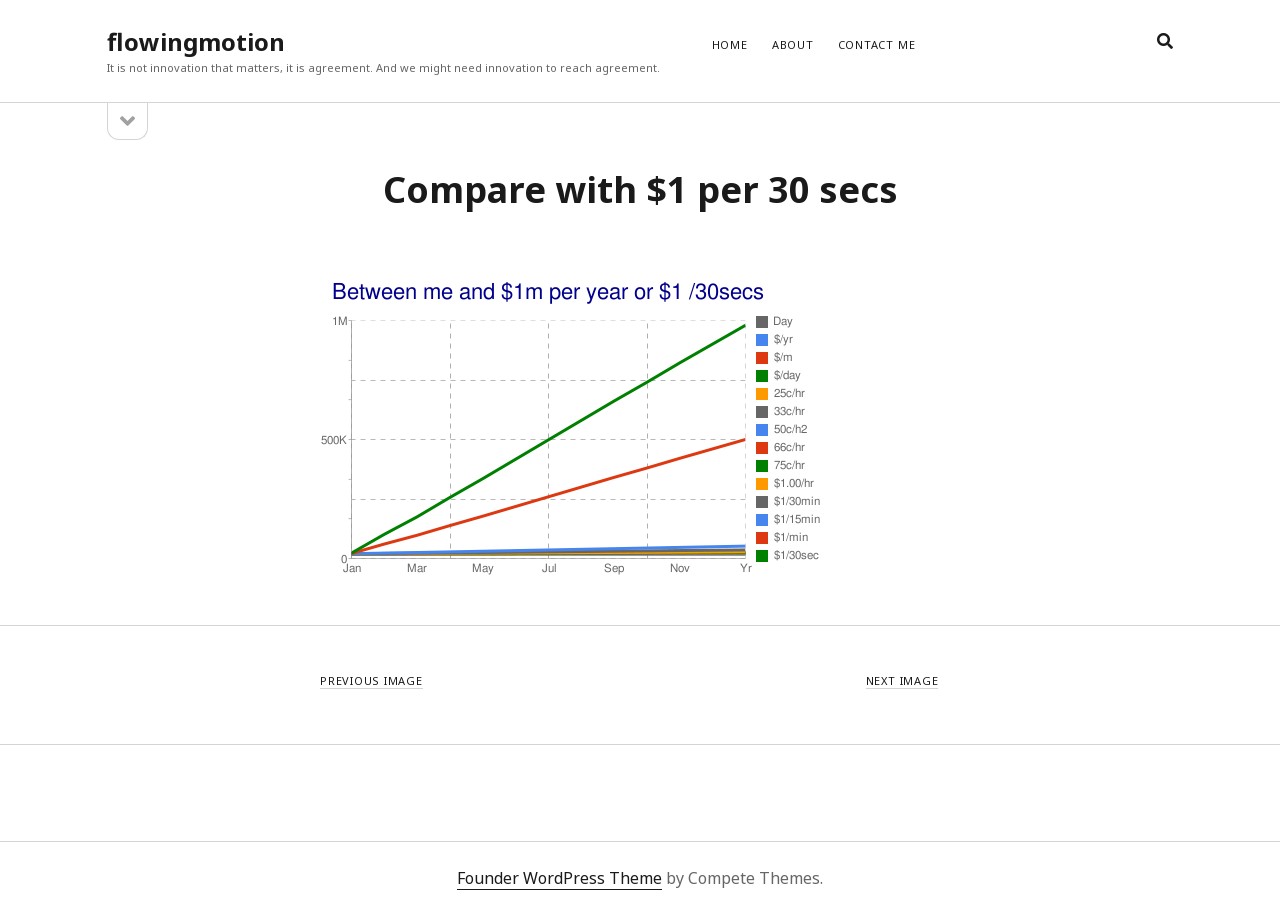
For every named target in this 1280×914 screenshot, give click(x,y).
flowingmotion (196, 41)
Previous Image (371, 680)
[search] (1165, 42)
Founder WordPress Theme (559, 878)
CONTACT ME (877, 44)
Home (730, 44)
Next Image (902, 680)
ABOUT (793, 44)
